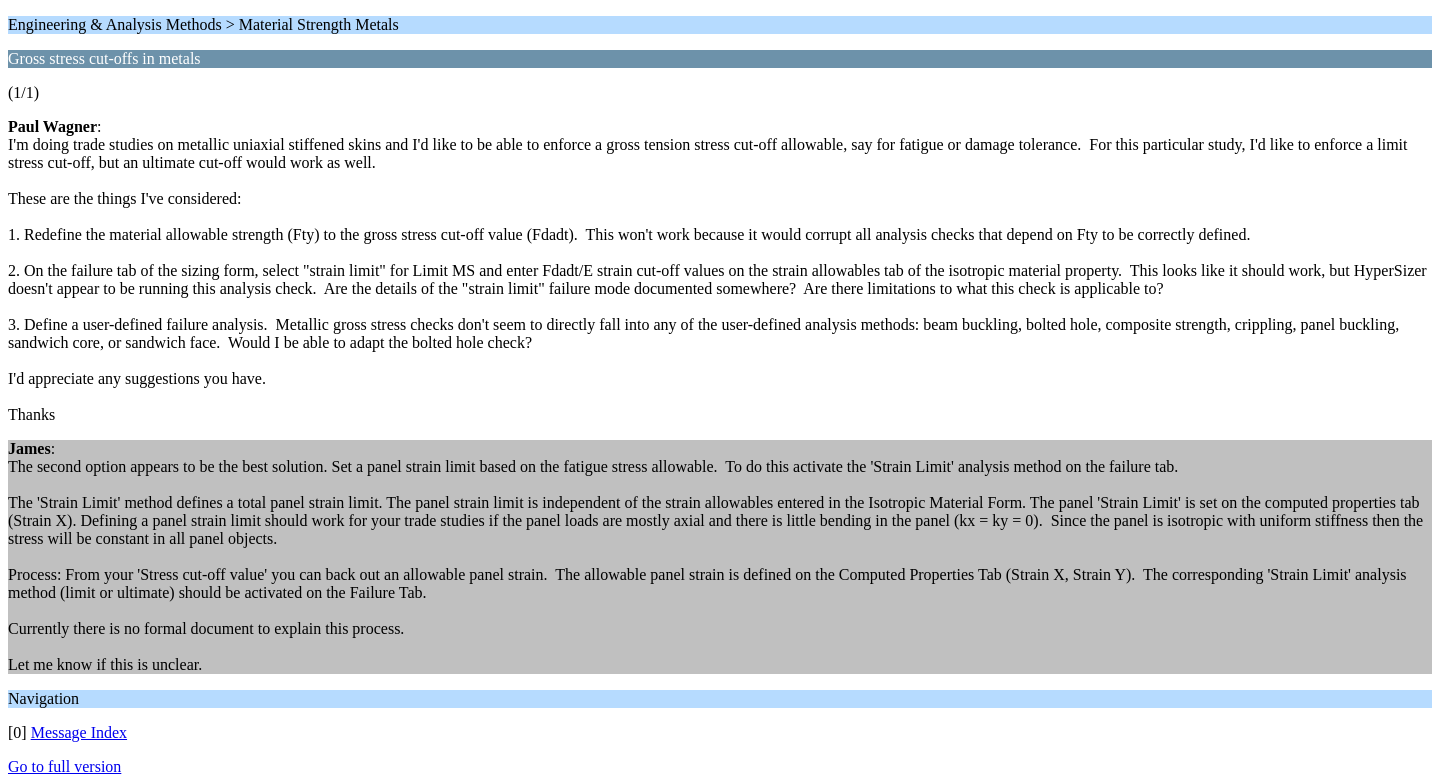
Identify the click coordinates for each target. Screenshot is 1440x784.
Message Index (79, 732)
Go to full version (64, 766)
